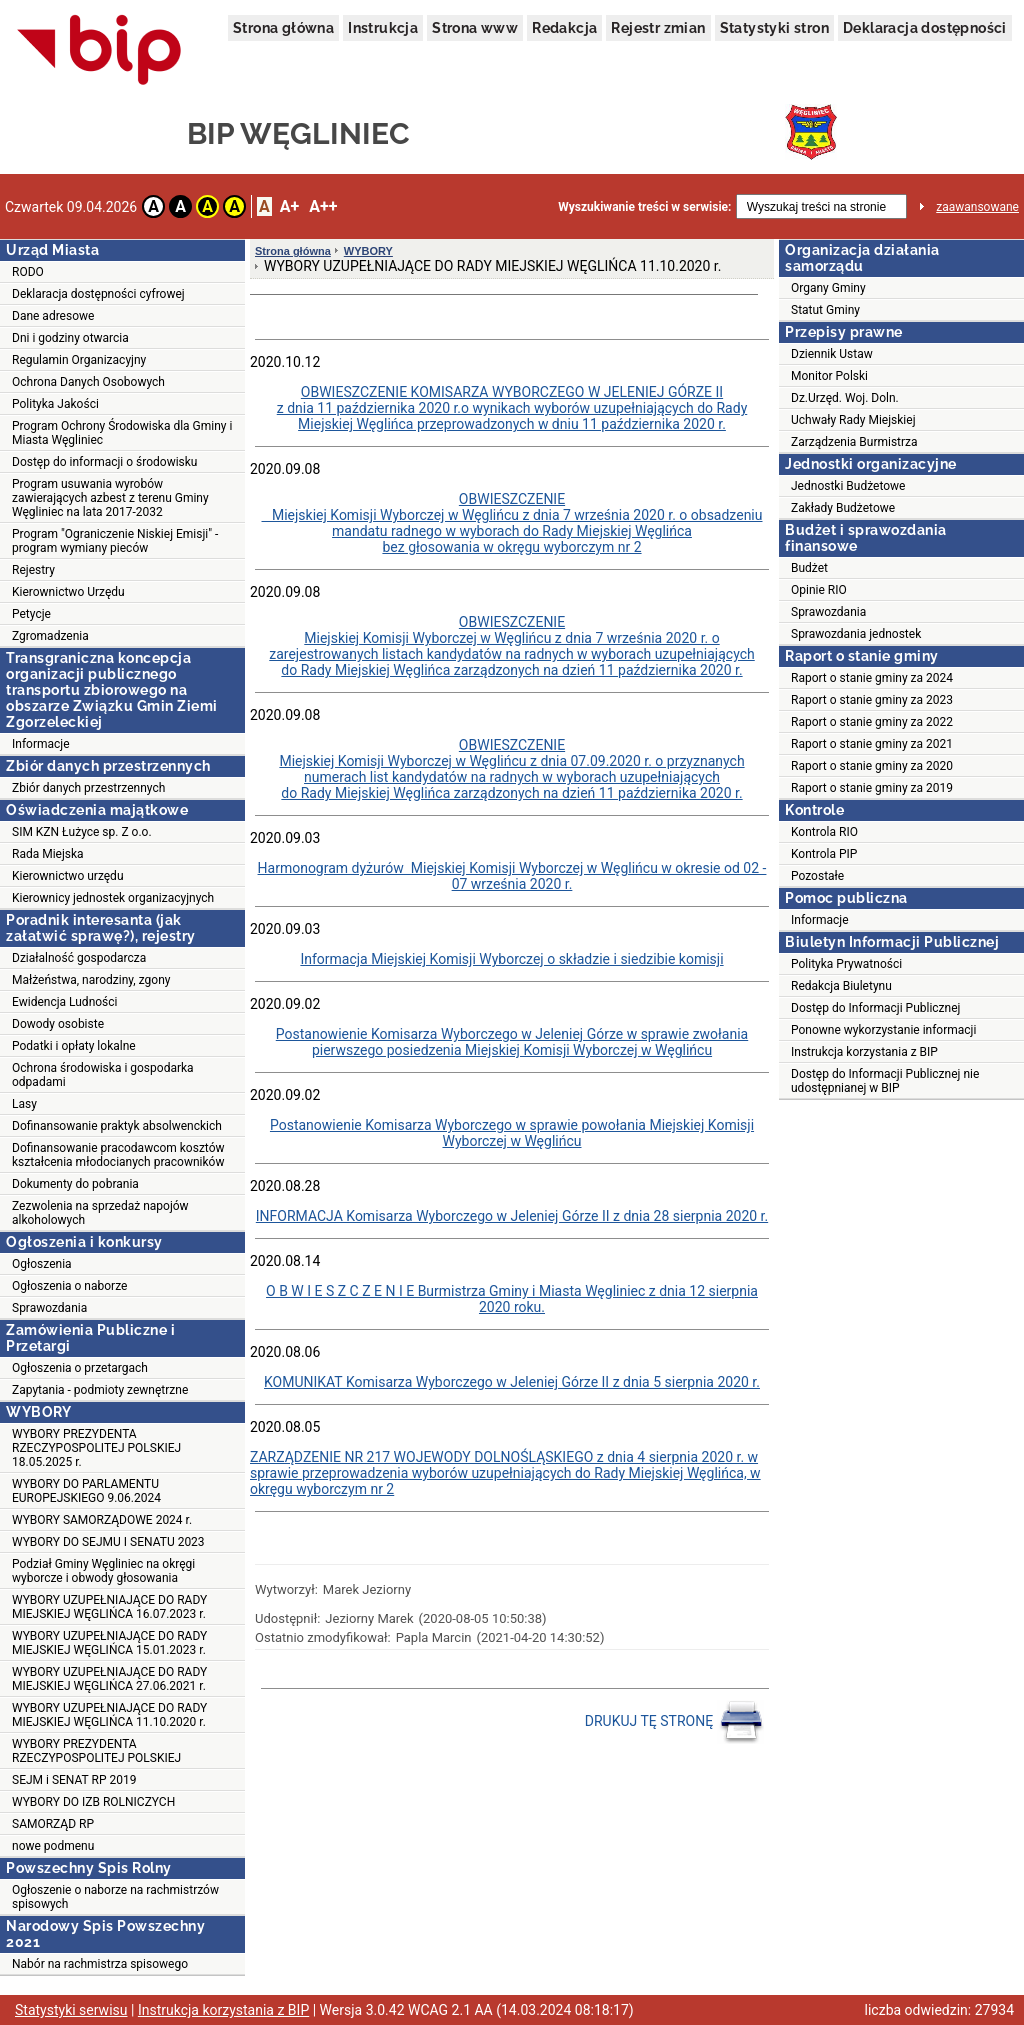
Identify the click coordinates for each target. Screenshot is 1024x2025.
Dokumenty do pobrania (75, 1184)
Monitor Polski (829, 376)
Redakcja (564, 28)
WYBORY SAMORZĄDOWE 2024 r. (102, 1520)
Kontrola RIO (824, 832)
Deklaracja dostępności (925, 28)
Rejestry (33, 570)
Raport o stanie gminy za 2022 (872, 722)
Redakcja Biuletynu (841, 986)
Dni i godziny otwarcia (70, 338)
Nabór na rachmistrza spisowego (100, 1964)
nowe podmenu (53, 1846)
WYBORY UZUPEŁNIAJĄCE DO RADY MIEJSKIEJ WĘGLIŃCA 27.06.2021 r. (109, 1679)
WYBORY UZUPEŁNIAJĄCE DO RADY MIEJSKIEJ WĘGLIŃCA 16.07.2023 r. (109, 1607)
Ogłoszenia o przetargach (80, 1368)
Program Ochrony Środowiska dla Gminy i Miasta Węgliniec (122, 433)
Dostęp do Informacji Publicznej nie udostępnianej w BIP (885, 1081)
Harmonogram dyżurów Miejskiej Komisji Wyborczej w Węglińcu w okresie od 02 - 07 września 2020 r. (512, 876)
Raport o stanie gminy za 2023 (872, 700)
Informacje (41, 744)
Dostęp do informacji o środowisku (104, 462)
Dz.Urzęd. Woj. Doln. (845, 398)
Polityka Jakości (55, 404)
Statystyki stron (774, 28)
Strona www (475, 28)
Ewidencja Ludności (65, 1002)
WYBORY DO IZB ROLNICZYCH (93, 1802)
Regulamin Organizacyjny (79, 360)
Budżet (809, 568)
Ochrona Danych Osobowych (88, 382)
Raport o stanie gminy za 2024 (872, 678)
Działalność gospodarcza (79, 958)
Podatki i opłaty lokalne (74, 1046)
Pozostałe (817, 876)
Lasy (24, 1104)
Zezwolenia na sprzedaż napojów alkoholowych (100, 1213)
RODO (28, 272)
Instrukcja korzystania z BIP (864, 1052)
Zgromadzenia (50, 636)
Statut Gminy (825, 310)
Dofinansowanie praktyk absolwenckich (117, 1126)
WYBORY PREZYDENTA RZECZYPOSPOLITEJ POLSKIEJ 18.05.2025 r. (96, 1448)
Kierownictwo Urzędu (68, 592)
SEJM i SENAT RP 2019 (74, 1780)
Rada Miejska (48, 854)
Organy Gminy (828, 288)
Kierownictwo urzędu (68, 876)
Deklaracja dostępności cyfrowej (98, 294)
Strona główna (283, 28)
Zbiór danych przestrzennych (88, 788)
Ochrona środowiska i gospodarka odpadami (103, 1075)
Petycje (31, 614)
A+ (289, 206)
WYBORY (368, 251)
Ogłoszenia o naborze (69, 1286)
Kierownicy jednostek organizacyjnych (113, 898)
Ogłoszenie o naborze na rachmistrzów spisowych (115, 1897)
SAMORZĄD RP (53, 1824)
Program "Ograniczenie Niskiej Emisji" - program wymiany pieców (115, 541)
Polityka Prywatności (846, 964)
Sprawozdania (49, 1308)
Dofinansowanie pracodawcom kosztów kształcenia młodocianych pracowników (118, 1155)
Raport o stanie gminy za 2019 (872, 788)
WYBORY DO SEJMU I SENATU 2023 (108, 1542)
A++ (323, 206)
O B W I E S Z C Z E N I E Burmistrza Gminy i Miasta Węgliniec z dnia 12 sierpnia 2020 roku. (512, 1299)
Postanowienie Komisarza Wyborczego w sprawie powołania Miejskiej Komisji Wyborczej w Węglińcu (512, 1133)
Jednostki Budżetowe (848, 486)
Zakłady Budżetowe (843, 508)
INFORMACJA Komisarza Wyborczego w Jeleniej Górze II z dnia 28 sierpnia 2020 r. (512, 1216)
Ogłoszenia (42, 1264)
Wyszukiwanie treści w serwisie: (644, 207)
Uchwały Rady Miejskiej (853, 420)
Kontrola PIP (824, 854)
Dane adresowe (53, 316)
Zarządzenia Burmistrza (854, 442)
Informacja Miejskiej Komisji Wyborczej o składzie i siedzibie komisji (511, 959)
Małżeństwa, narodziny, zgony (91, 980)
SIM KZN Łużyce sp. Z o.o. (82, 832)
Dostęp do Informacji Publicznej (875, 1008)
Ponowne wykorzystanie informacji (883, 1030)
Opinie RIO (819, 590)
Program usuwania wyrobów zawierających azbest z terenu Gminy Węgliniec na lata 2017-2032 (110, 498)
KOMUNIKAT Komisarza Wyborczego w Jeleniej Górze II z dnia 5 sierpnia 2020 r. (512, 1382)
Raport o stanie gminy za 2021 (872, 744)
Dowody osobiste (58, 1024)
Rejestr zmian (658, 28)
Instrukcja (383, 28)
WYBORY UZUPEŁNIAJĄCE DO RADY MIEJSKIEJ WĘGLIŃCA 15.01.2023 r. (109, 1643)
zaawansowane (977, 207)
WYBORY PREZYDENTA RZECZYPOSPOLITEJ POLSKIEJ (96, 1751)
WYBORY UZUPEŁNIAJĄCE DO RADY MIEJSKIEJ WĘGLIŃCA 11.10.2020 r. (109, 1715)
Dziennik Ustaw (832, 354)
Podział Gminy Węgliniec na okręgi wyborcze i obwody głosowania (103, 1571)
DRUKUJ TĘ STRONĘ (674, 1722)
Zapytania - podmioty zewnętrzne (100, 1390)
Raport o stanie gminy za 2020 (872, 766)
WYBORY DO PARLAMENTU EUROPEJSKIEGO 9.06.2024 (86, 1491)
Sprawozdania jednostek (856, 634)
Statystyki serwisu (71, 2010)
